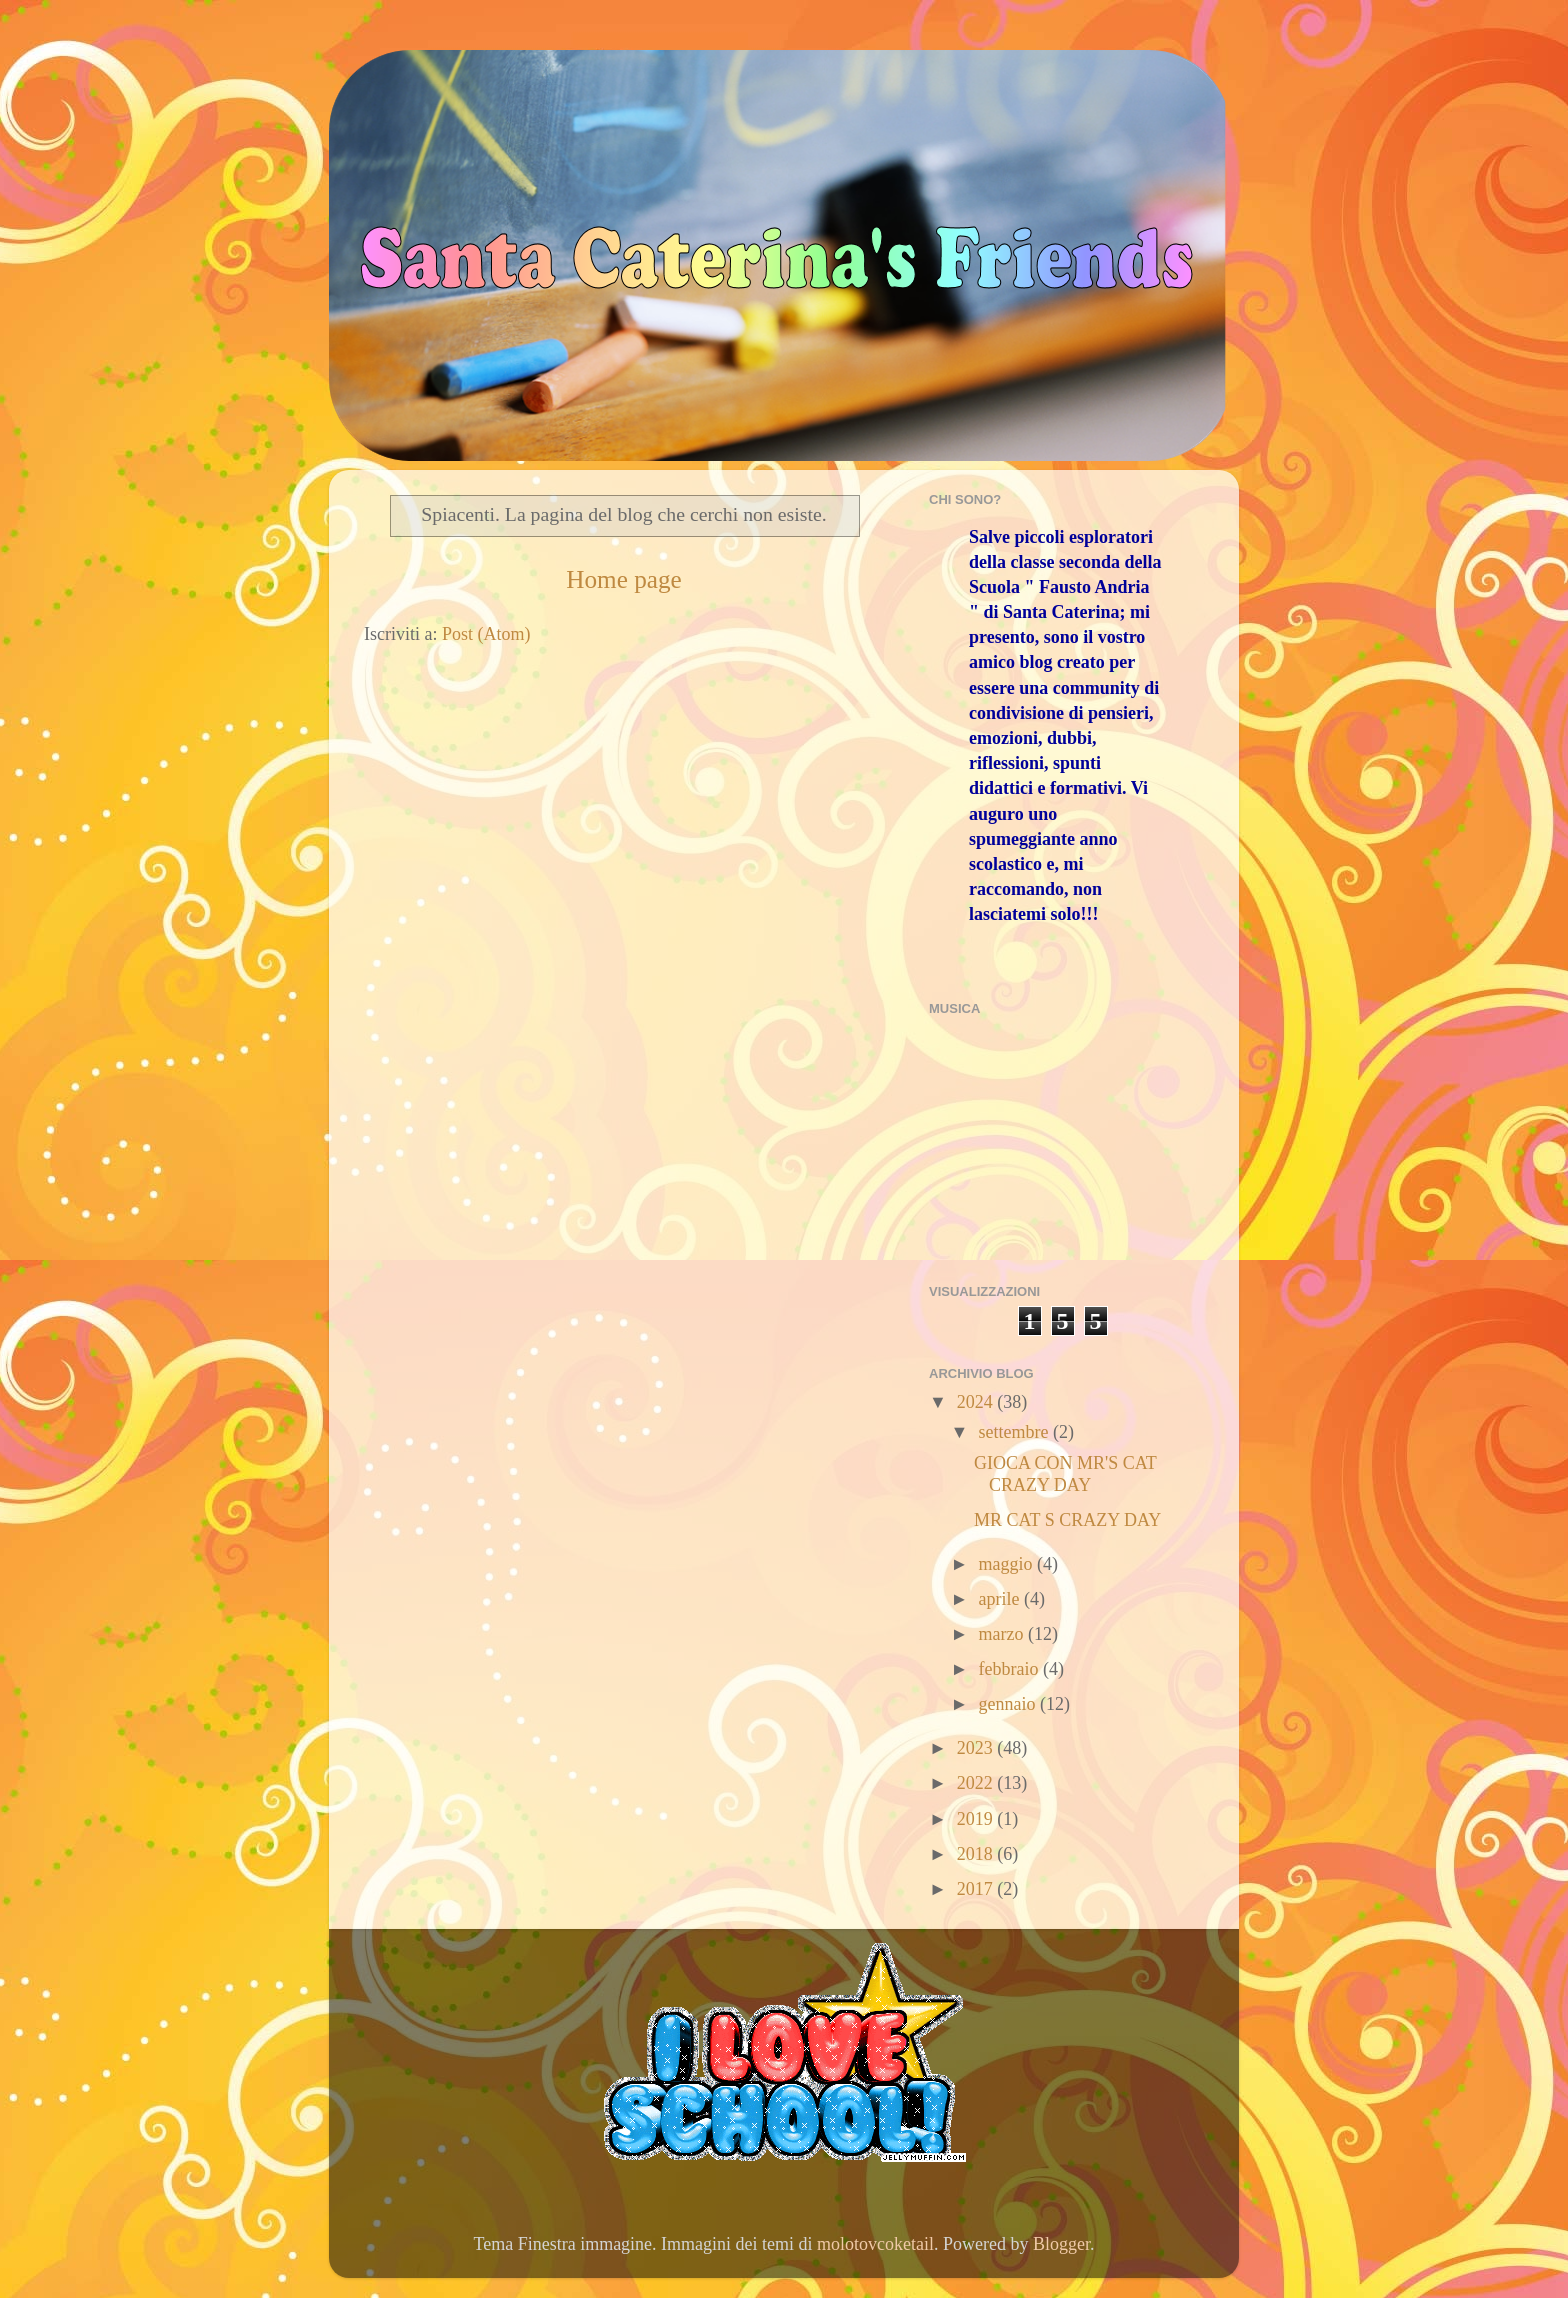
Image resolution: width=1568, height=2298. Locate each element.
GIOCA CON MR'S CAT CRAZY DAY (1065, 1474)
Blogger (1061, 2244)
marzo (1002, 1634)
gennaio (1008, 1704)
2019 (977, 1819)
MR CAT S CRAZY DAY (1067, 1520)
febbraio (1010, 1669)
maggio (1007, 1564)
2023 (977, 1748)
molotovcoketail (875, 2244)
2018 (977, 1854)
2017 (977, 1889)
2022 (977, 1783)
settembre (1015, 1432)
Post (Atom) (486, 634)
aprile (1000, 1599)
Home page (623, 579)
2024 (977, 1402)
